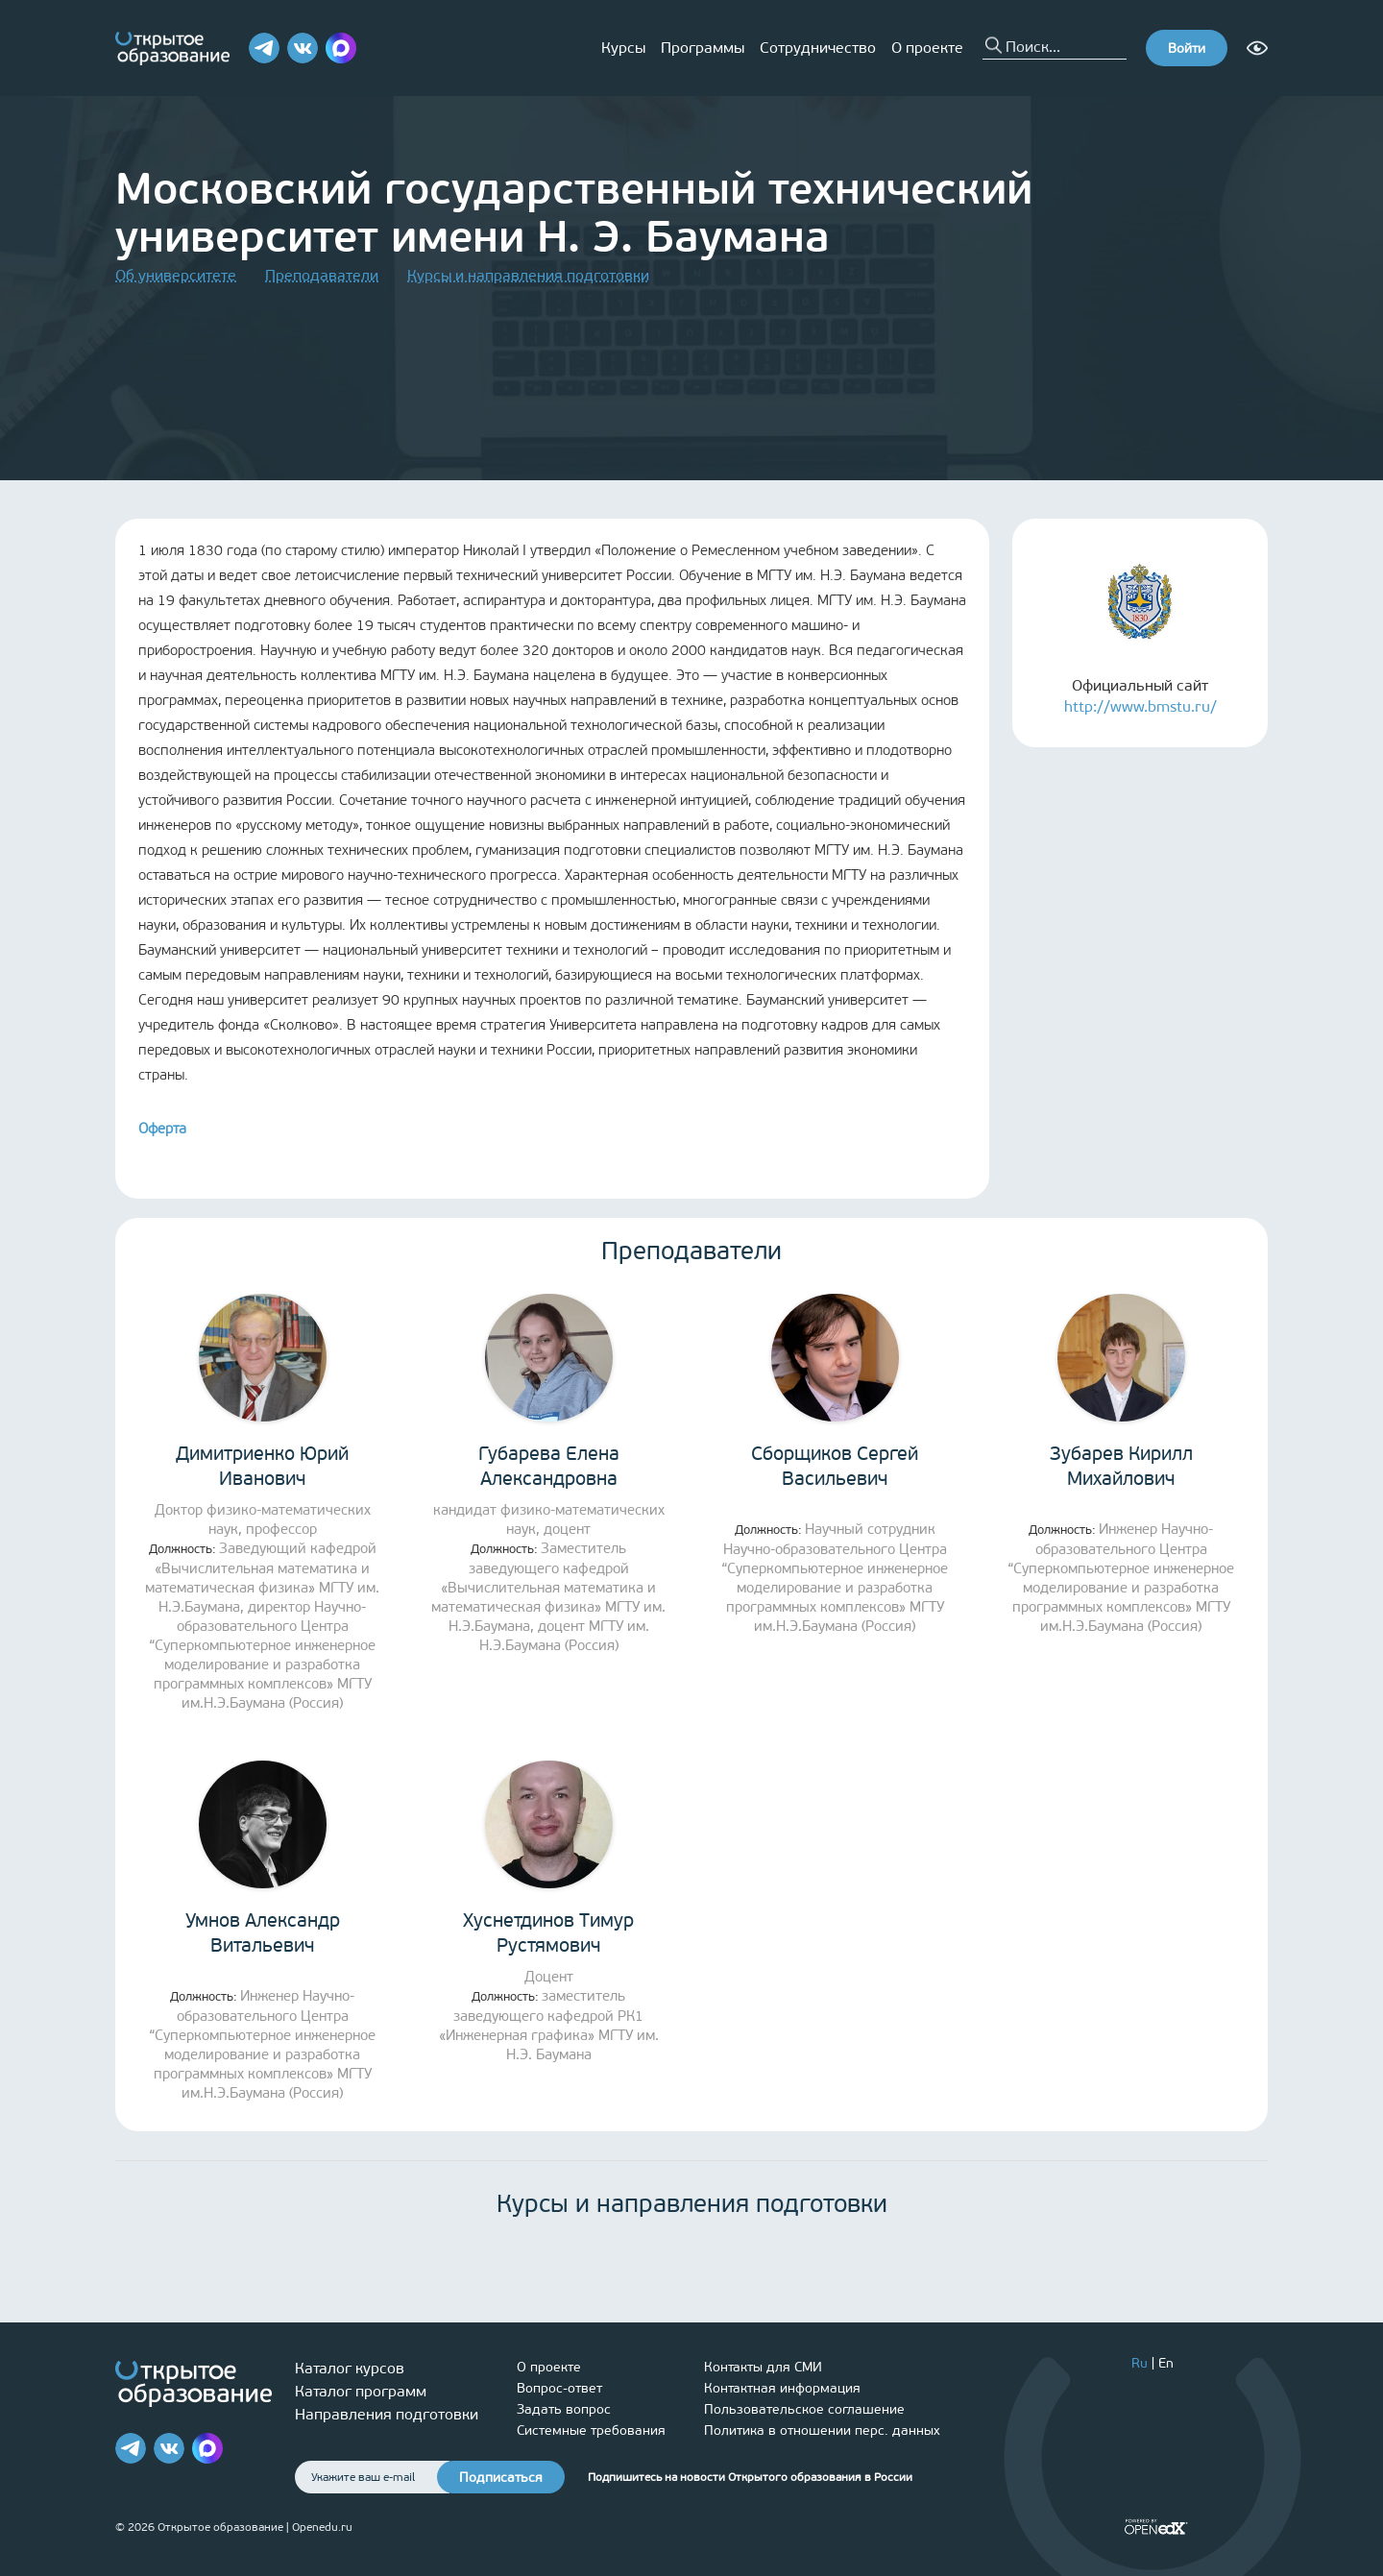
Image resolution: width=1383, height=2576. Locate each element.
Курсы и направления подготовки (528, 275)
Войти (1186, 48)
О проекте (927, 47)
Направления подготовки (386, 2414)
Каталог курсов (349, 2368)
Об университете (175, 275)
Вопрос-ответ (559, 2388)
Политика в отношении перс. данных (822, 2430)
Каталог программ (360, 2391)
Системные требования (591, 2430)
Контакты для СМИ (763, 2367)
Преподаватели (321, 275)
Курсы (623, 47)
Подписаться (501, 2477)
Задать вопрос (564, 2409)
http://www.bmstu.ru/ (1140, 706)
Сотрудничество (818, 47)
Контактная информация (782, 2388)
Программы (702, 47)
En (1166, 2363)
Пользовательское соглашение (804, 2409)
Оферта (162, 1128)
